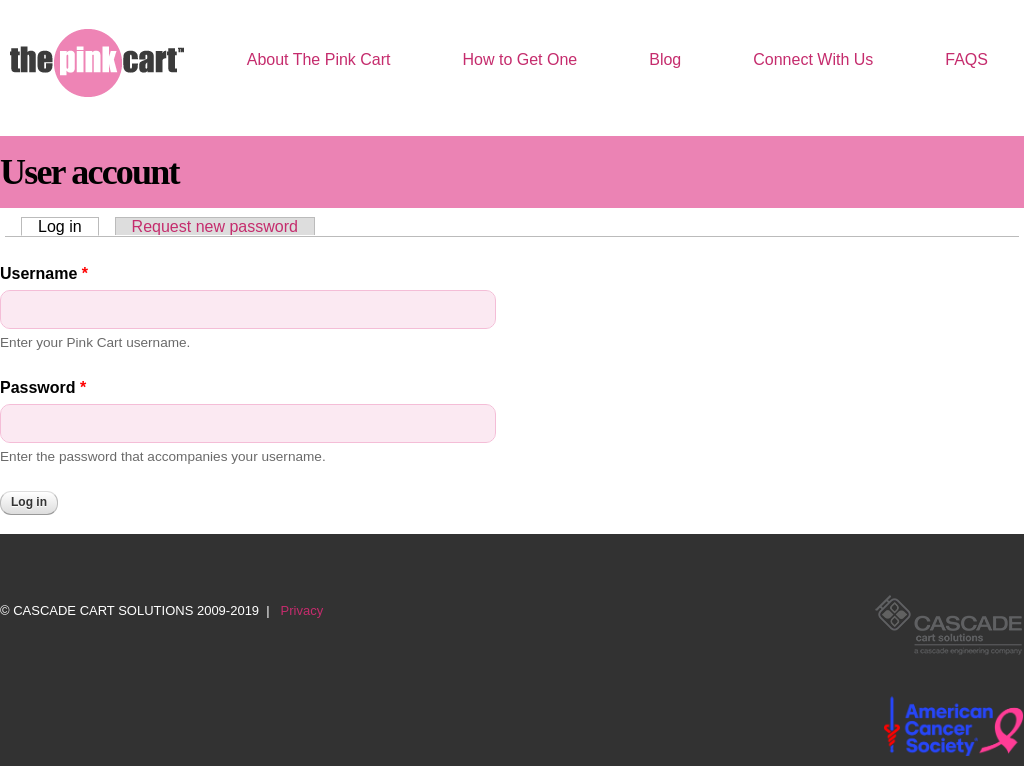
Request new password (215, 226)
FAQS (966, 59)
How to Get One (520, 59)
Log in (68, 226)
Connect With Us (813, 59)
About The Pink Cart (319, 59)
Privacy (302, 610)
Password (43, 387)
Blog (665, 59)
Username (44, 273)
